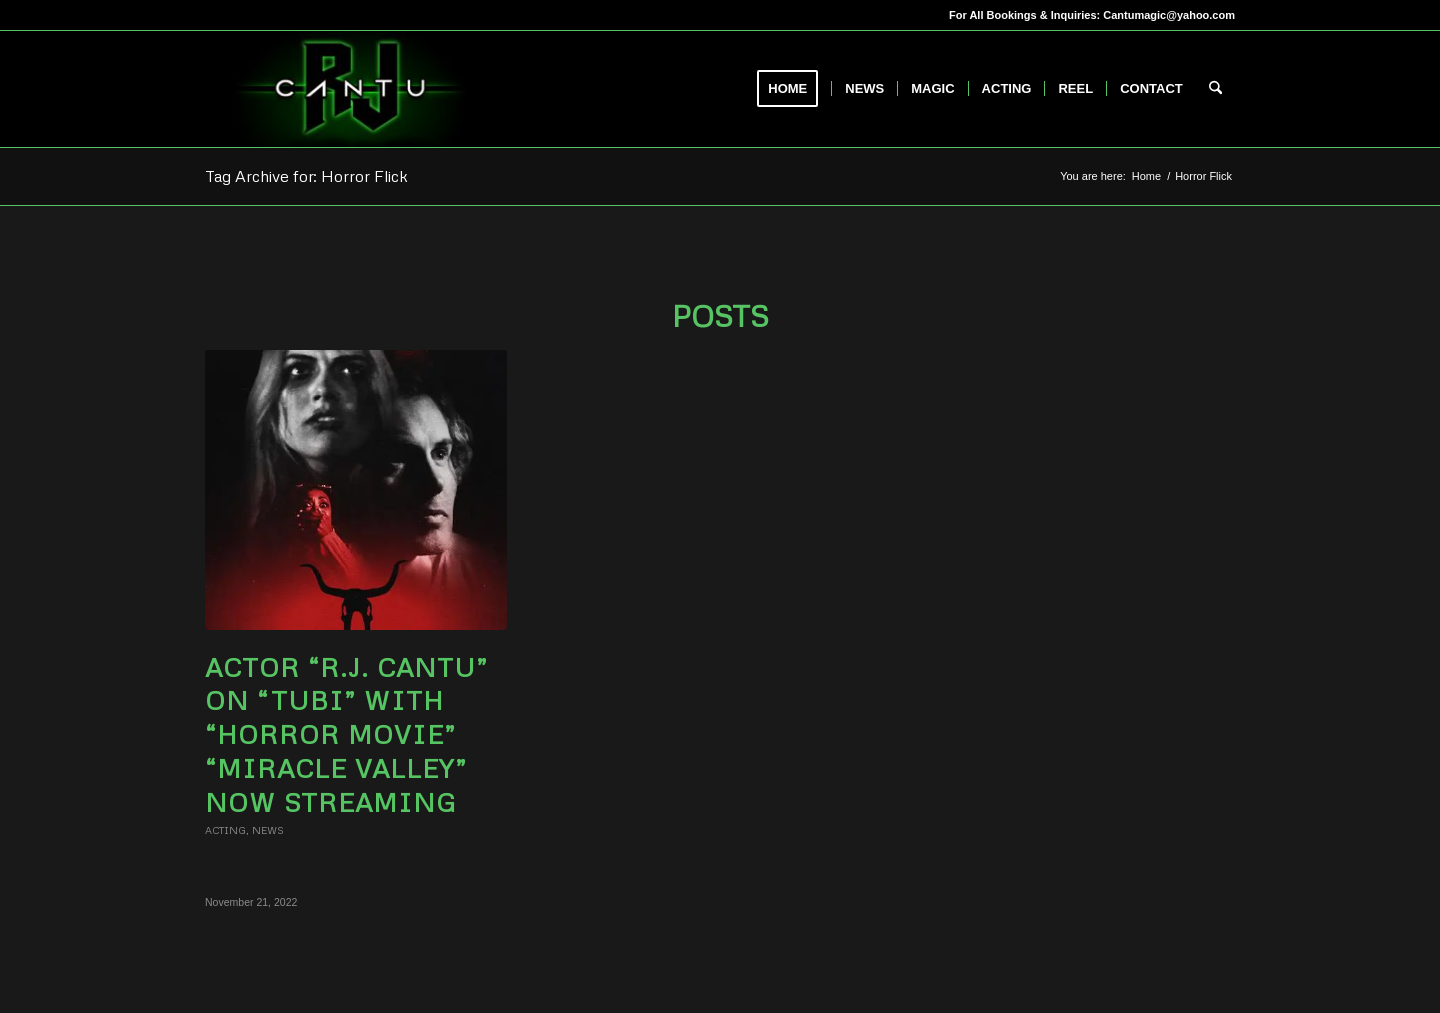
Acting (225, 830)
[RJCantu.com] (350, 89)
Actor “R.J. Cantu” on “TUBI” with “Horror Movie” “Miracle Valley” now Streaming (346, 734)
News (268, 830)
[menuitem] (794, 89)
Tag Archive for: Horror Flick (306, 176)
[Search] (1215, 89)
